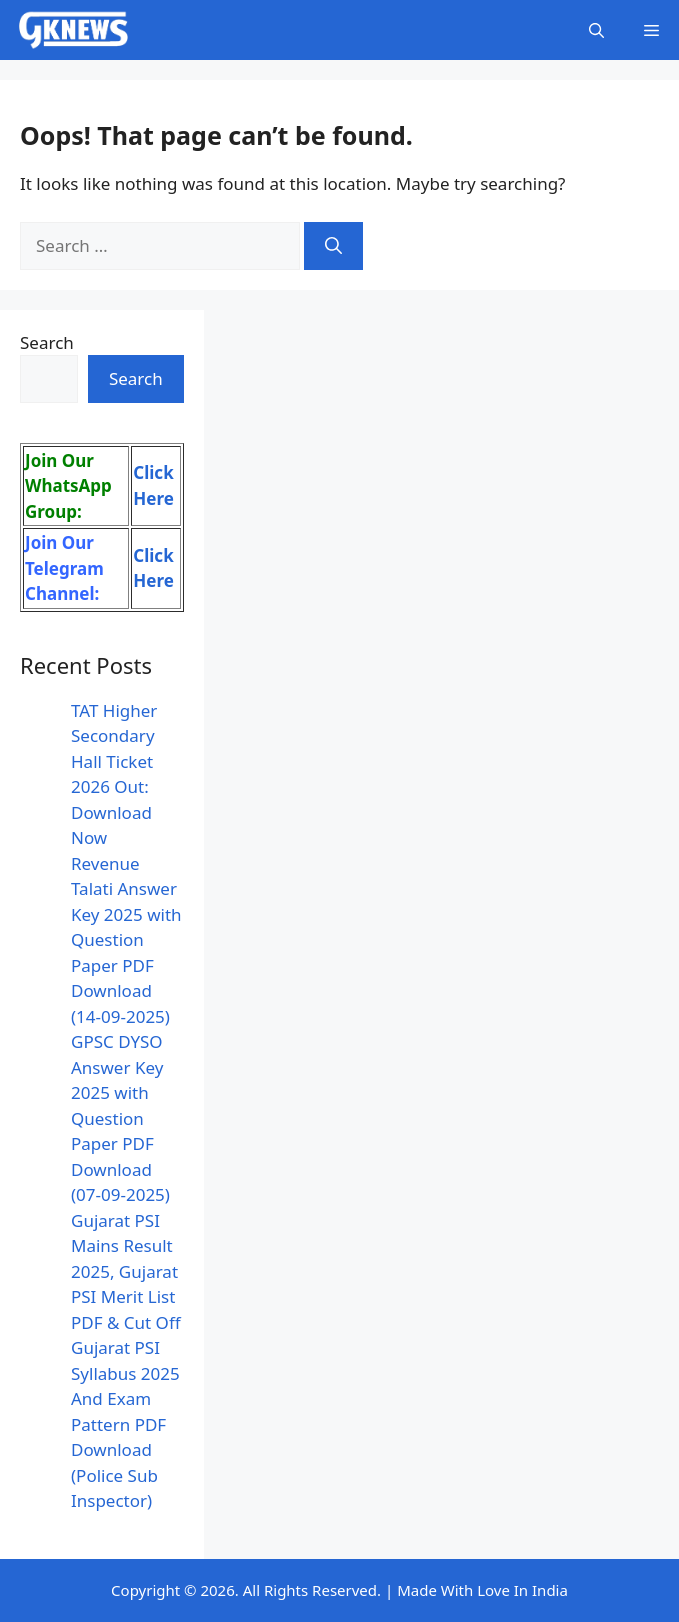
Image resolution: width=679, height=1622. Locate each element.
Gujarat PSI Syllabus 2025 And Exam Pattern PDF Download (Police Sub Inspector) (125, 1424)
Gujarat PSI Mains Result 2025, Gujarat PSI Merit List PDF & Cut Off (126, 1271)
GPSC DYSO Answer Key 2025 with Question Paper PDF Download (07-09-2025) (120, 1118)
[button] (596, 30)
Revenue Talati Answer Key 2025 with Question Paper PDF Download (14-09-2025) (126, 940)
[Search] (333, 246)
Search (47, 342)
